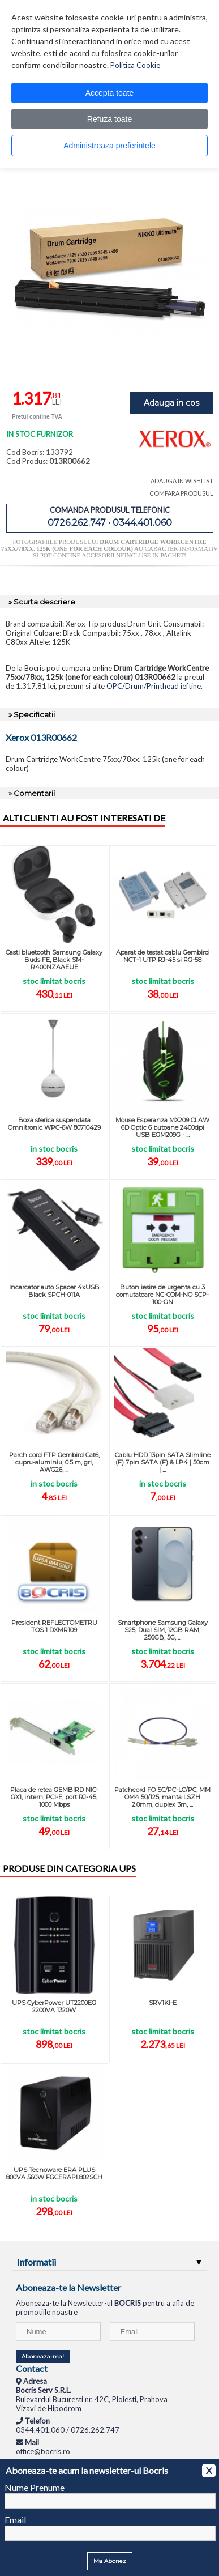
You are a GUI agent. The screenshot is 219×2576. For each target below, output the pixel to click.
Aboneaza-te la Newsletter (68, 2287)
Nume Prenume (35, 2487)
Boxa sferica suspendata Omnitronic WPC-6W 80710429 (54, 1123)
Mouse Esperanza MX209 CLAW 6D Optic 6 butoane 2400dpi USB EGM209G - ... (162, 1127)
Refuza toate (109, 119)
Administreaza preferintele (109, 145)
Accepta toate (109, 92)
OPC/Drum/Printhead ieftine (153, 686)
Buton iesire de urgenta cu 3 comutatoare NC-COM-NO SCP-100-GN (162, 1294)
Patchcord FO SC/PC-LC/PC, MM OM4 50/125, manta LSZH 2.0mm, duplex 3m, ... (162, 1797)
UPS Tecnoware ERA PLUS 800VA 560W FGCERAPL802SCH (54, 2173)
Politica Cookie (135, 65)
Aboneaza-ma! (43, 2356)
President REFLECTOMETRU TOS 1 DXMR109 (54, 1626)
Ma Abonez (109, 2561)
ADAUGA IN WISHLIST (182, 480)
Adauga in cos (171, 403)
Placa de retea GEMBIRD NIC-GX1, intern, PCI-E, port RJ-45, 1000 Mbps (54, 1797)
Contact (32, 2368)
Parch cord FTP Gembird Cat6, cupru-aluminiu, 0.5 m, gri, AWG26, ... (54, 1462)
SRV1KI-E (163, 2003)
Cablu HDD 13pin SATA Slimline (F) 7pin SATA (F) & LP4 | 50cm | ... (163, 1462)
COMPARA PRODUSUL (181, 493)
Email (15, 2519)
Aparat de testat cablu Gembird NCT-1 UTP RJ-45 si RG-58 (162, 956)
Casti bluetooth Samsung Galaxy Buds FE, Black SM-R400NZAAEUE (54, 959)
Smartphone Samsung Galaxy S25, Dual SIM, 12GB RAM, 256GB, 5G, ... (163, 1630)
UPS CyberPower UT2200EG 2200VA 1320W (54, 2006)
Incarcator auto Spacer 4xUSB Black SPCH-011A (54, 1290)
